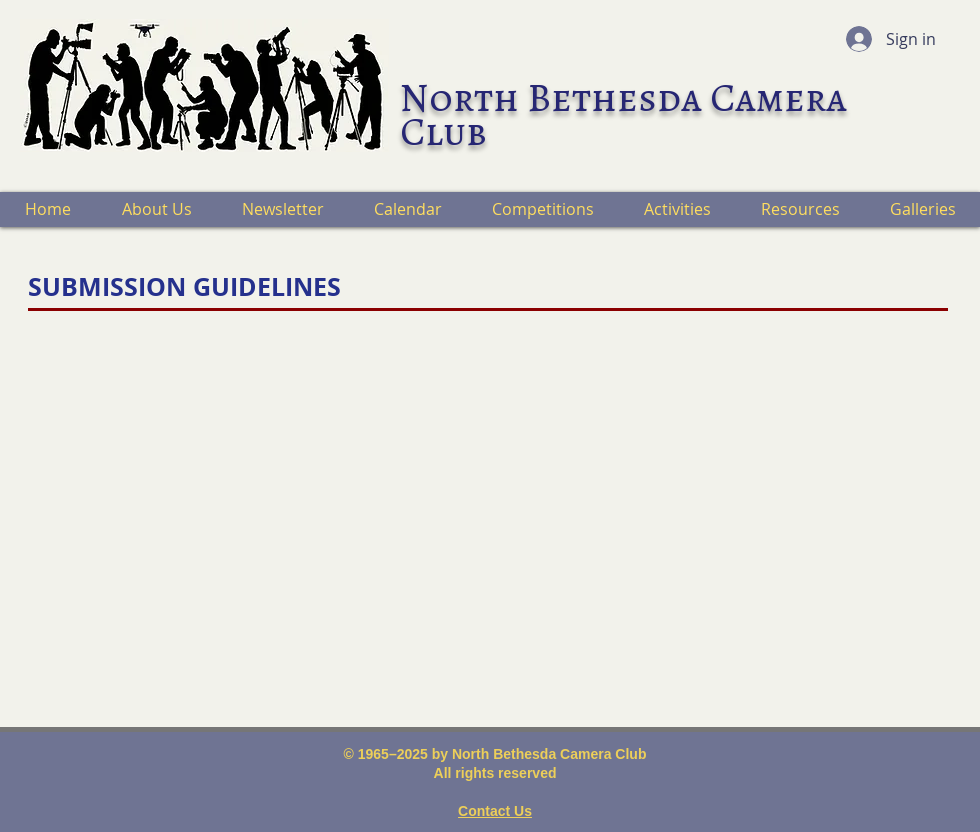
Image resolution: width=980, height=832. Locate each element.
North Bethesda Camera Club (623, 114)
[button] (156, 209)
